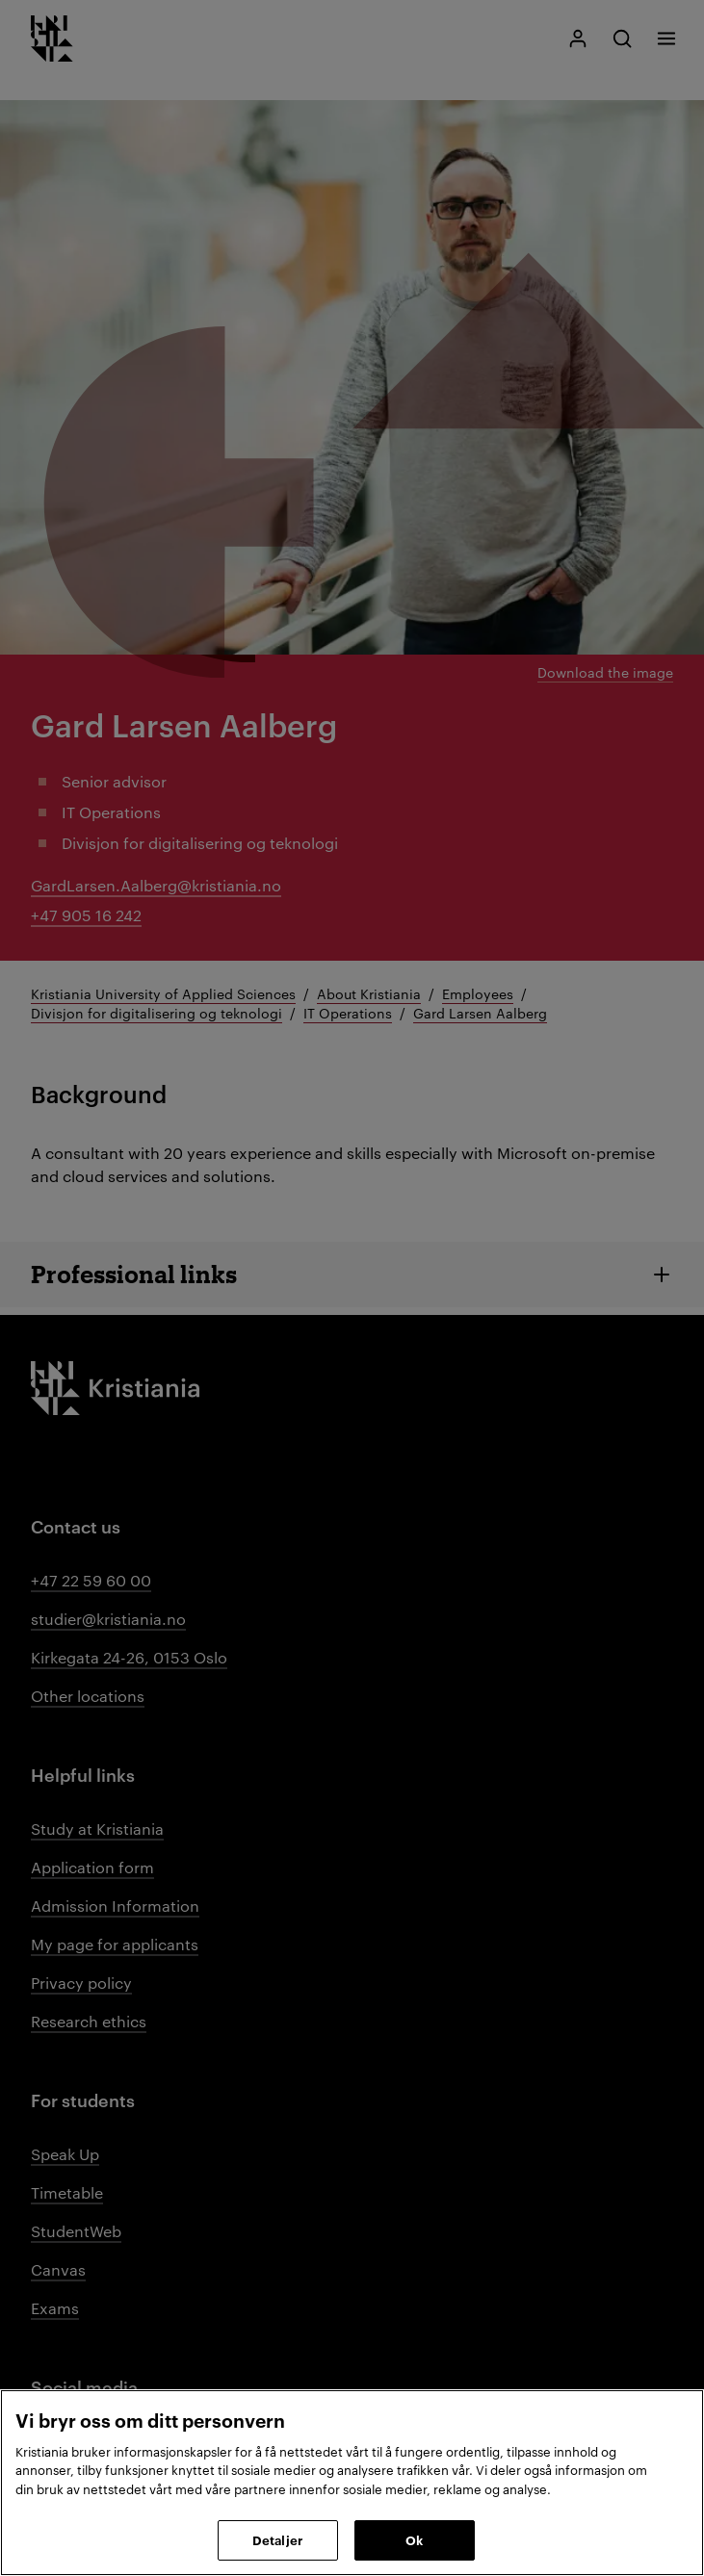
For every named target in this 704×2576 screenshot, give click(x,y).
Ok (414, 2539)
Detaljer (277, 2539)
